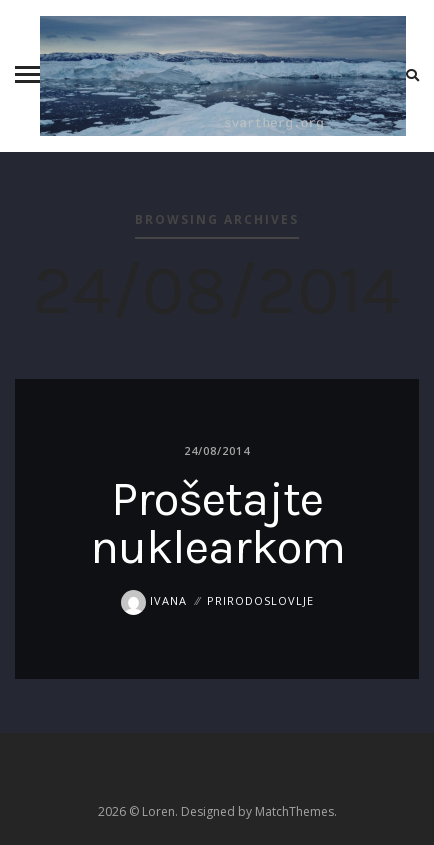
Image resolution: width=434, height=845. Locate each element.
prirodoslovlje (260, 600)
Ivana (154, 600)
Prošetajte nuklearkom (217, 523)
